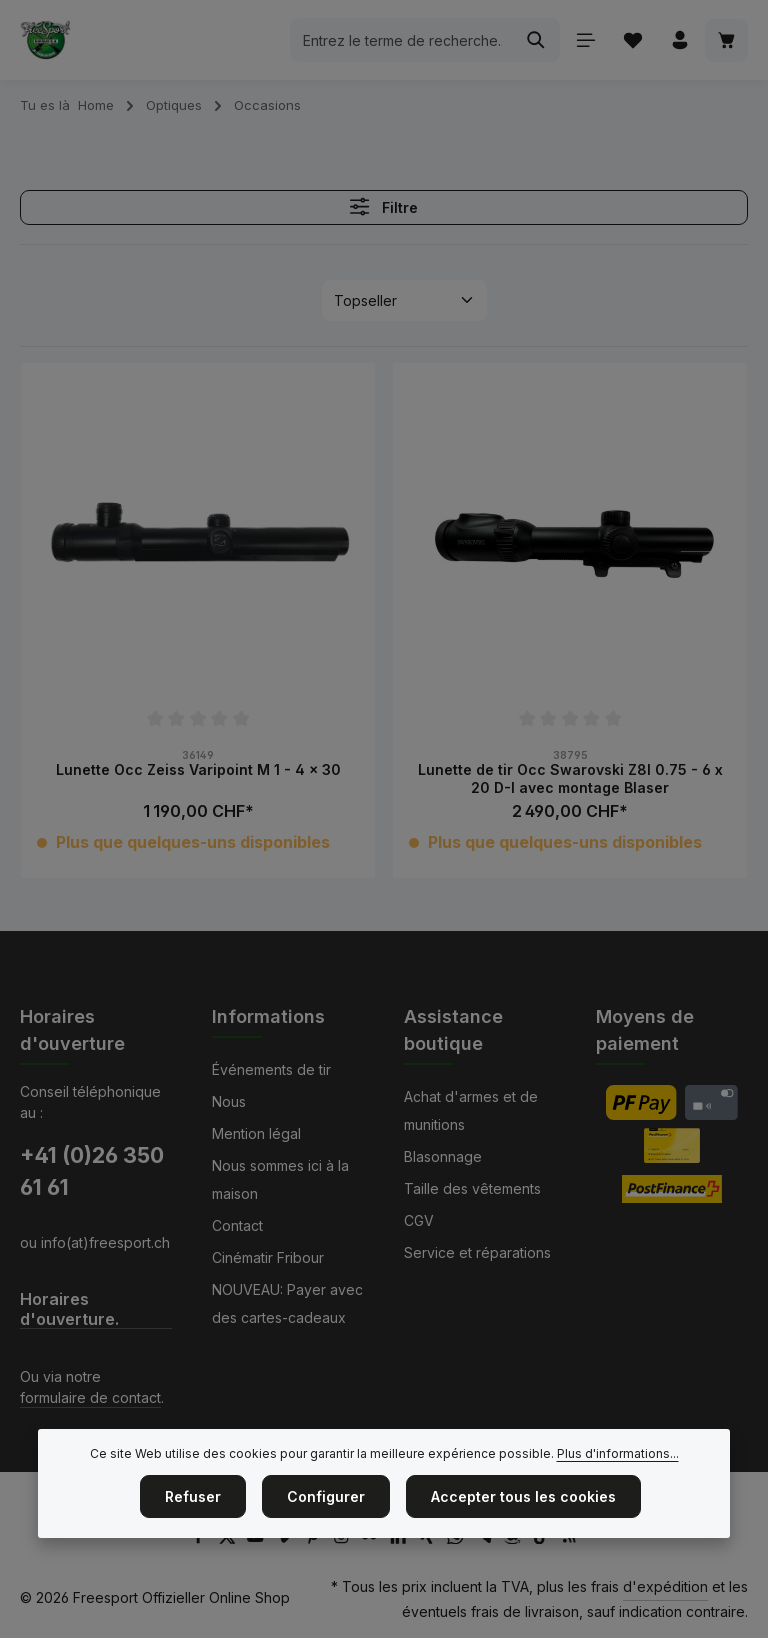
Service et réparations (477, 1252)
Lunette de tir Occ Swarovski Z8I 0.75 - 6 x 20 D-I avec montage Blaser (570, 778)
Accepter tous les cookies (523, 1535)
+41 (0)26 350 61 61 (92, 1171)
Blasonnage (443, 1156)
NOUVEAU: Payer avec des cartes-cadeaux (287, 1303)
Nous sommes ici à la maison (280, 1179)
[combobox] (402, 40)
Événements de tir (271, 1069)
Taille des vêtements (472, 1188)
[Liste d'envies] (632, 40)
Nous (229, 1101)
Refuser (193, 1535)
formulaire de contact (90, 1397)
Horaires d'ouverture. (69, 1309)
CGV (419, 1220)
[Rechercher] (536, 40)
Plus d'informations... (618, 1492)
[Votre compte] (679, 40)
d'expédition (665, 1586)
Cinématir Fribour (268, 1257)
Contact (237, 1225)
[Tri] (404, 300)
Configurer (326, 1535)
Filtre (383, 206)
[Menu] (585, 40)
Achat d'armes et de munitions (471, 1110)
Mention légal (256, 1133)
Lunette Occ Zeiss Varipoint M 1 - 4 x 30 (198, 769)
